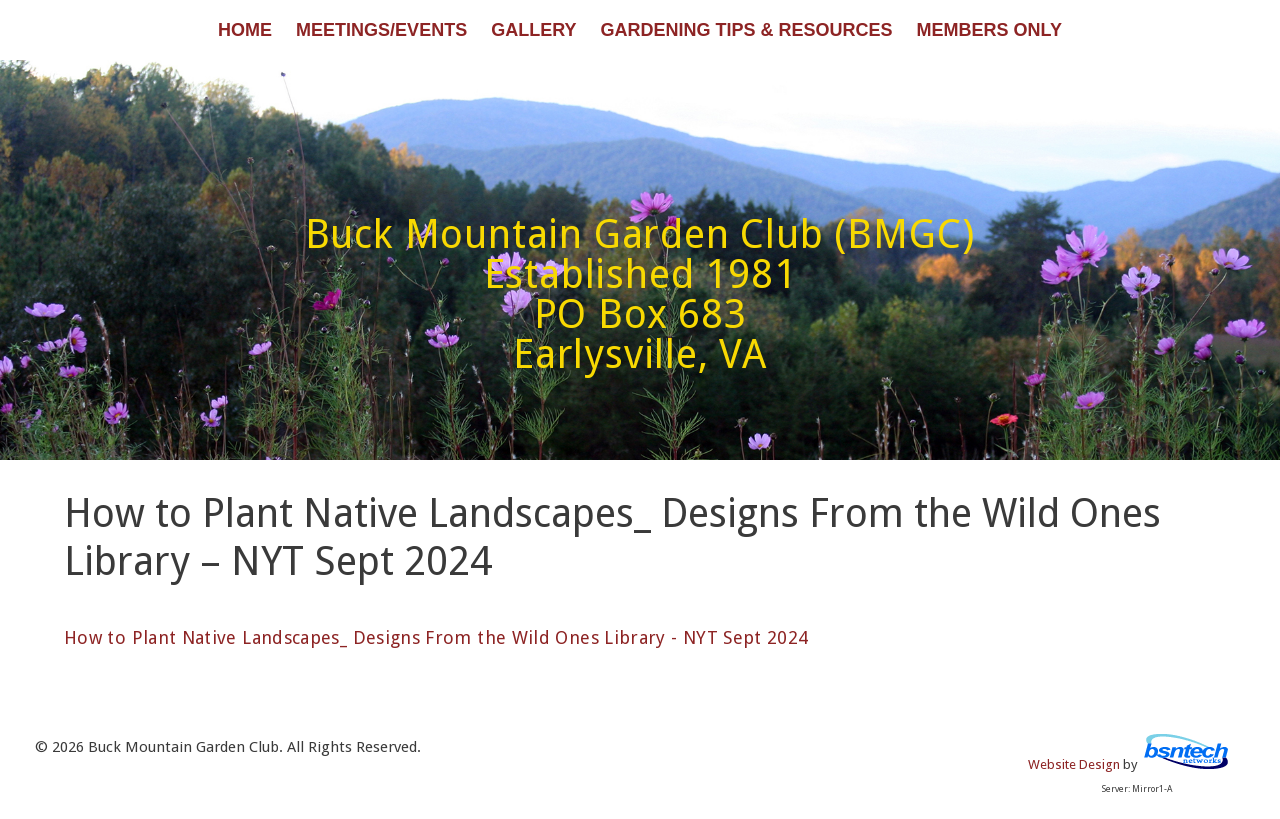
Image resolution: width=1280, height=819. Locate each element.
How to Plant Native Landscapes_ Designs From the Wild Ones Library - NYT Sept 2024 (436, 637)
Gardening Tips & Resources (746, 30)
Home (245, 30)
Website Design (1074, 764)
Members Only (989, 30)
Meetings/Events (381, 30)
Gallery (533, 30)
